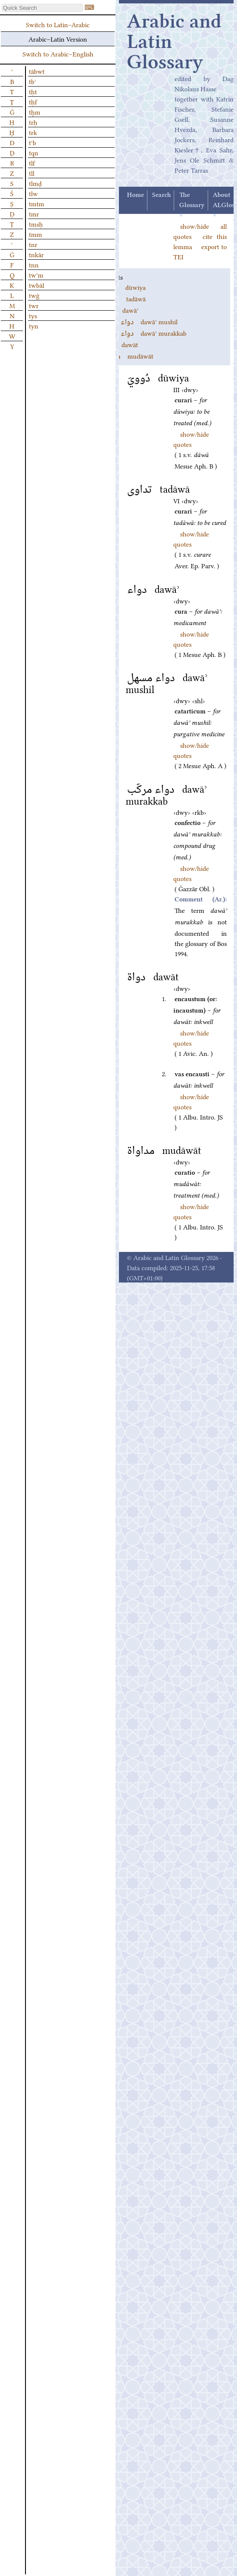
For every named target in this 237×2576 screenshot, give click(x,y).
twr (34, 305)
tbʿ (32, 81)
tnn (34, 264)
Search (161, 195)
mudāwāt (127, 355)
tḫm (34, 111)
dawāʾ (120, 309)
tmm (35, 234)
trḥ (33, 121)
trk (33, 132)
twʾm (36, 274)
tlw (33, 193)
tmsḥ (36, 223)
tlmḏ (35, 183)
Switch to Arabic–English (58, 53)
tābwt (37, 71)
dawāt (120, 344)
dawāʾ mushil (140, 321)
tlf (32, 162)
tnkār (36, 254)
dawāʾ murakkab (144, 332)
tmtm (36, 203)
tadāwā (124, 298)
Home (135, 195)
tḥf (33, 101)
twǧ (34, 295)
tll (31, 172)
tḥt (33, 91)
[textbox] (42, 8)
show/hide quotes (191, 538)
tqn (33, 152)
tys (33, 315)
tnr (33, 244)
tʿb (32, 142)
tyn (33, 325)
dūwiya (124, 287)
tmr (34, 213)
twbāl (36, 284)
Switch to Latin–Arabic (58, 24)
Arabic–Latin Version (57, 38)
